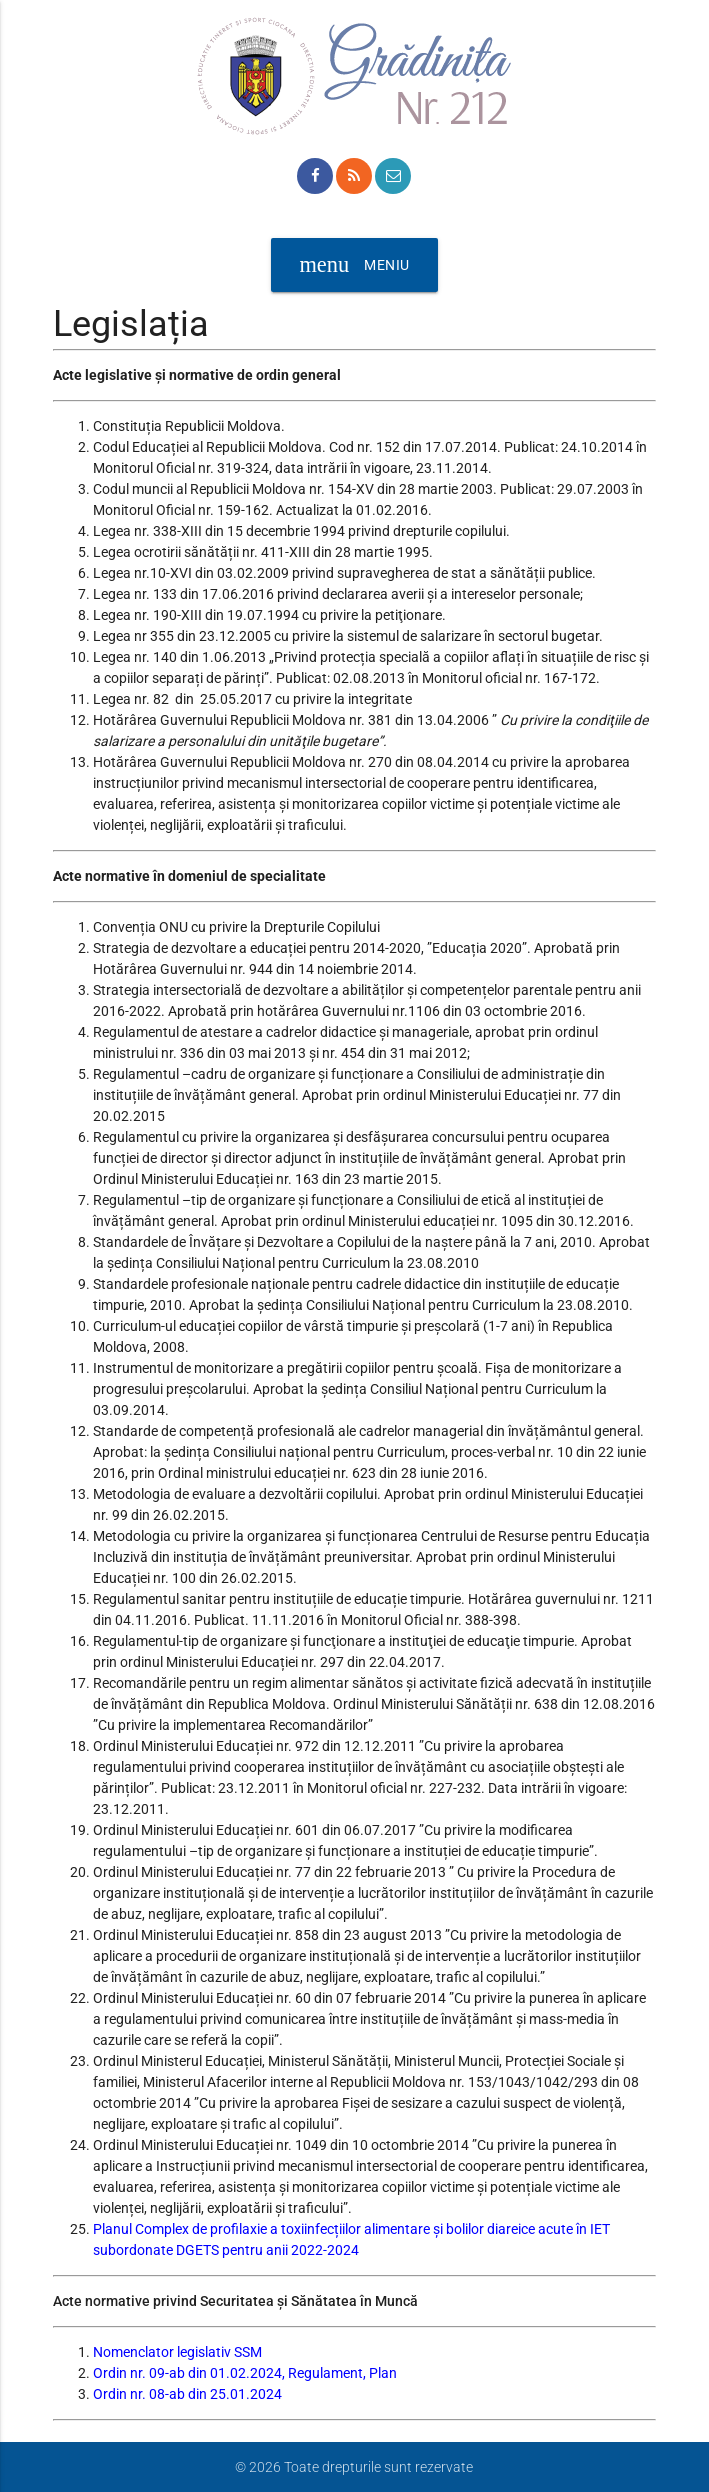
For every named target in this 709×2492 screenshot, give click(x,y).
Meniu (354, 265)
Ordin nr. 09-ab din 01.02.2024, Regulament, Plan (245, 2373)
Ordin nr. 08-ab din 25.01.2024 (187, 2394)
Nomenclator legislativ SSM (177, 2352)
